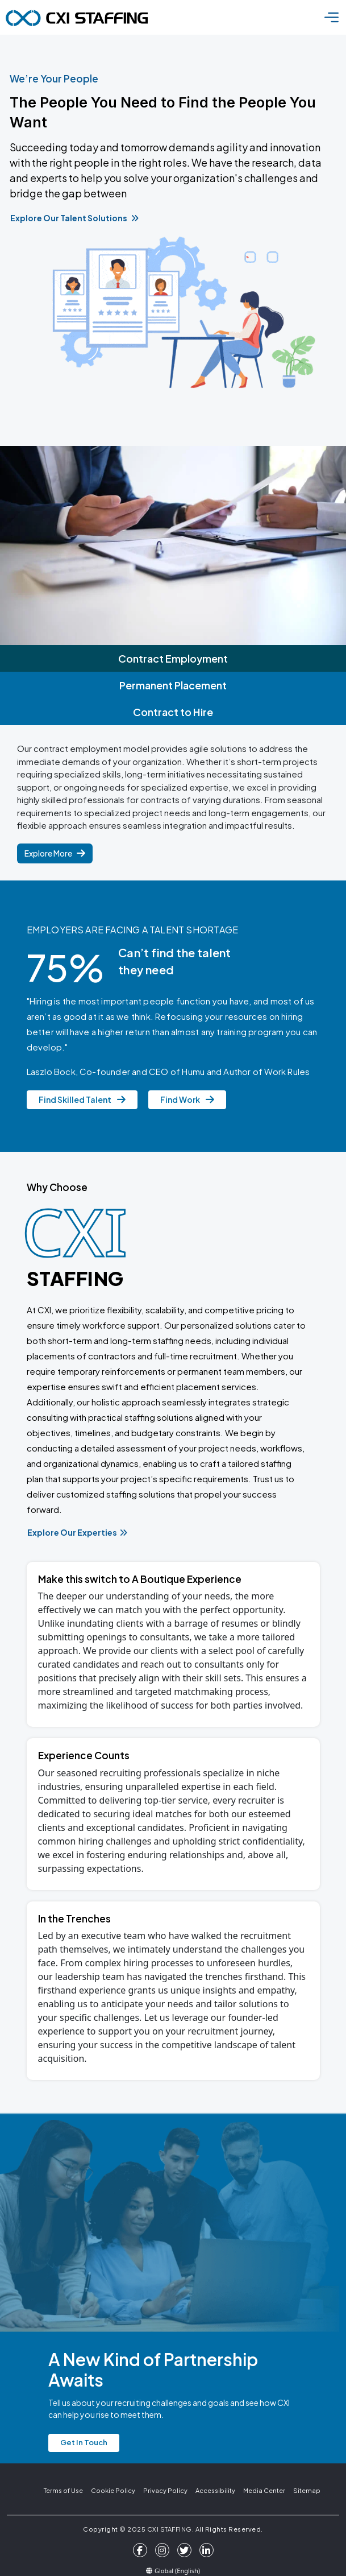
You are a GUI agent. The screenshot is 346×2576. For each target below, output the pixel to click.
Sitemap (306, 2490)
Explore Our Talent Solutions (74, 218)
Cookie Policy (113, 2490)
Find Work (187, 1099)
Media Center (264, 2490)
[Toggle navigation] (331, 17)
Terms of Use (63, 2490)
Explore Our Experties (77, 1532)
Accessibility (215, 2490)
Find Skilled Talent (82, 1099)
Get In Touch (83, 2442)
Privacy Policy (165, 2490)
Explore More (54, 853)
